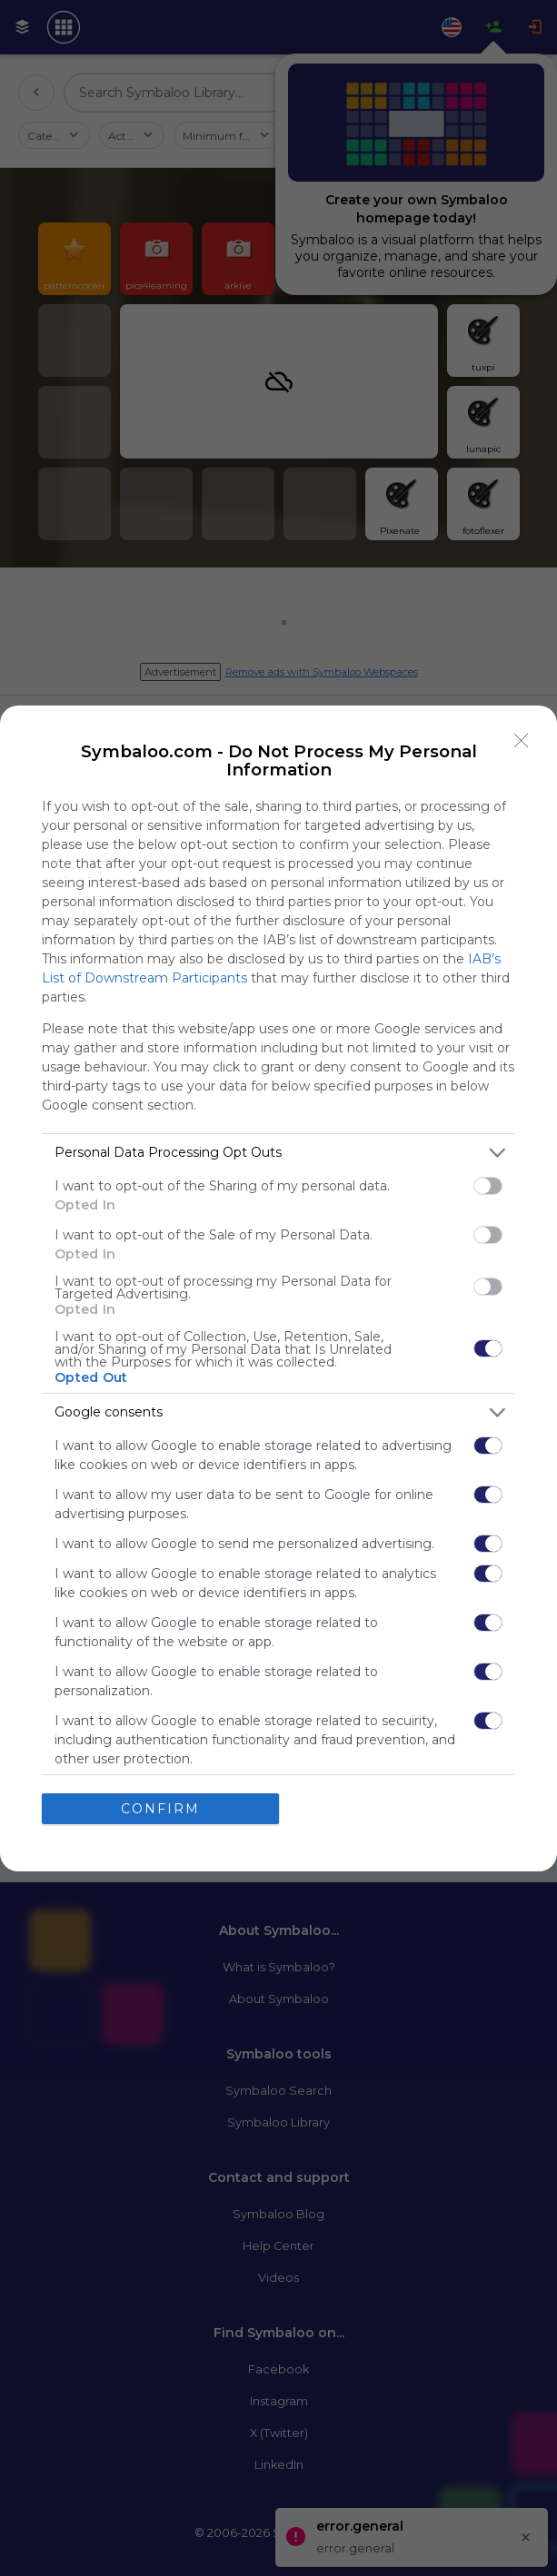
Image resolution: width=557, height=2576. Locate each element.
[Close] (521, 741)
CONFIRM (160, 1809)
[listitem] (278, 1152)
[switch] (487, 1186)
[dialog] (278, 1288)
